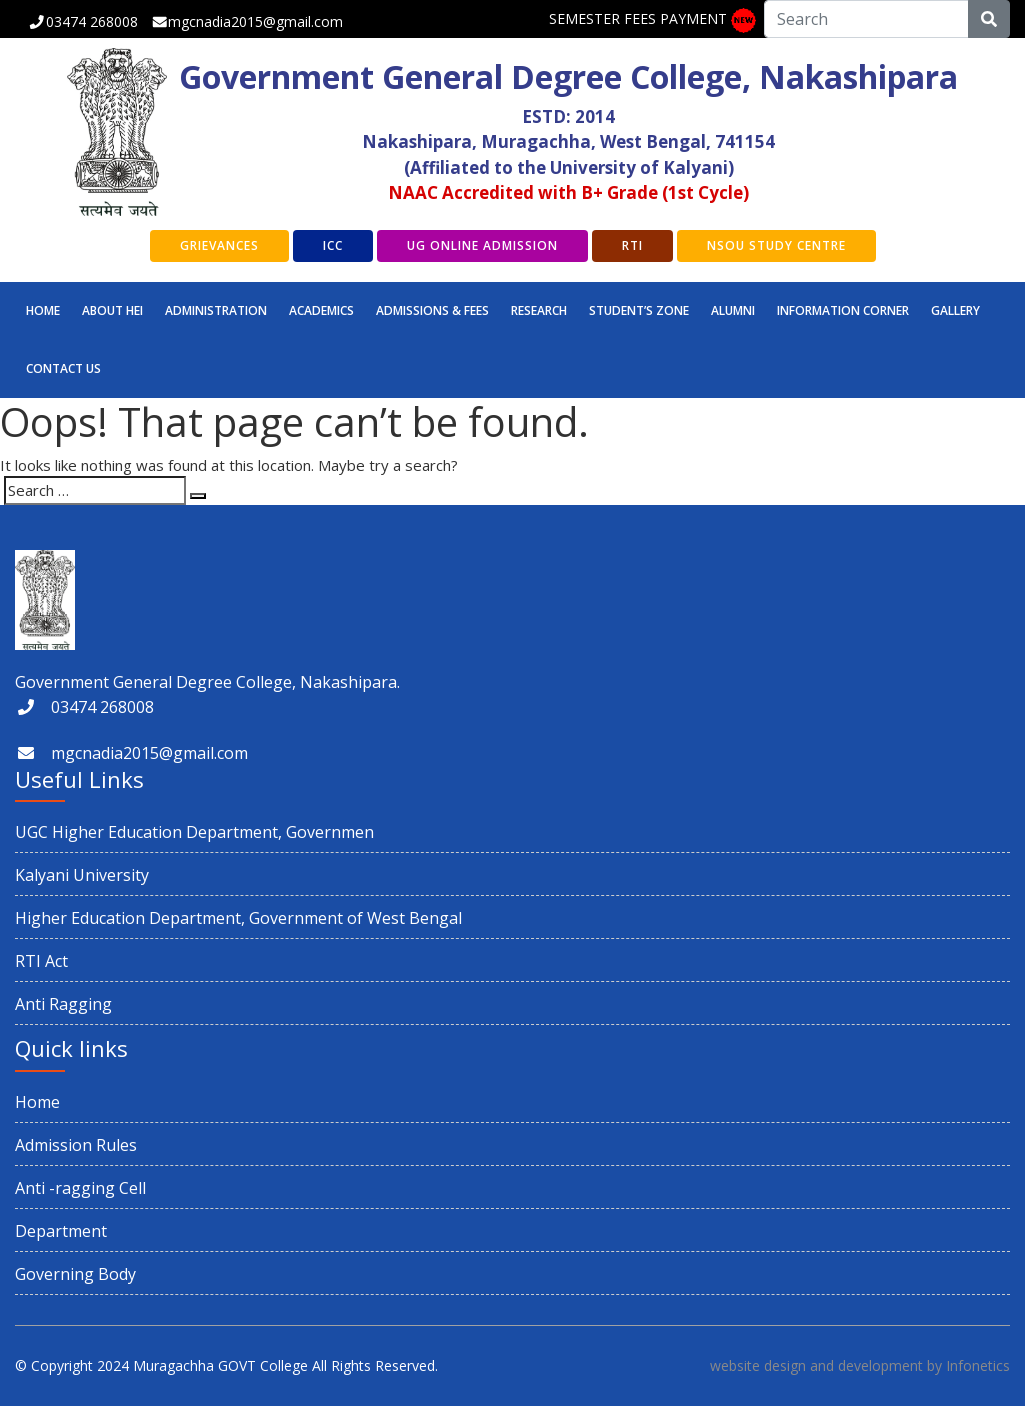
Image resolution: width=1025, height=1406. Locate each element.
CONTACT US (63, 368)
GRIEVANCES (219, 245)
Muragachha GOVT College (220, 1365)
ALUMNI (733, 310)
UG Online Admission (482, 245)
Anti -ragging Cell (80, 1188)
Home (43, 310)
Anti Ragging (63, 1004)
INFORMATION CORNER (843, 310)
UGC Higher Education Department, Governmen (194, 832)
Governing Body (75, 1274)
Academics (321, 310)
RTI (632, 245)
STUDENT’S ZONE (639, 310)
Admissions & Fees (432, 310)
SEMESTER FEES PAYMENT (638, 18)
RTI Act (41, 961)
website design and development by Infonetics (860, 1365)
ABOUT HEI (112, 310)
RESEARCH (539, 310)
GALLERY (955, 310)
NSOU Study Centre (776, 245)
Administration (216, 310)
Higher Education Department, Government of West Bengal (238, 918)
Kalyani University (82, 875)
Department (61, 1231)
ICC (333, 245)
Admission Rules (76, 1145)
